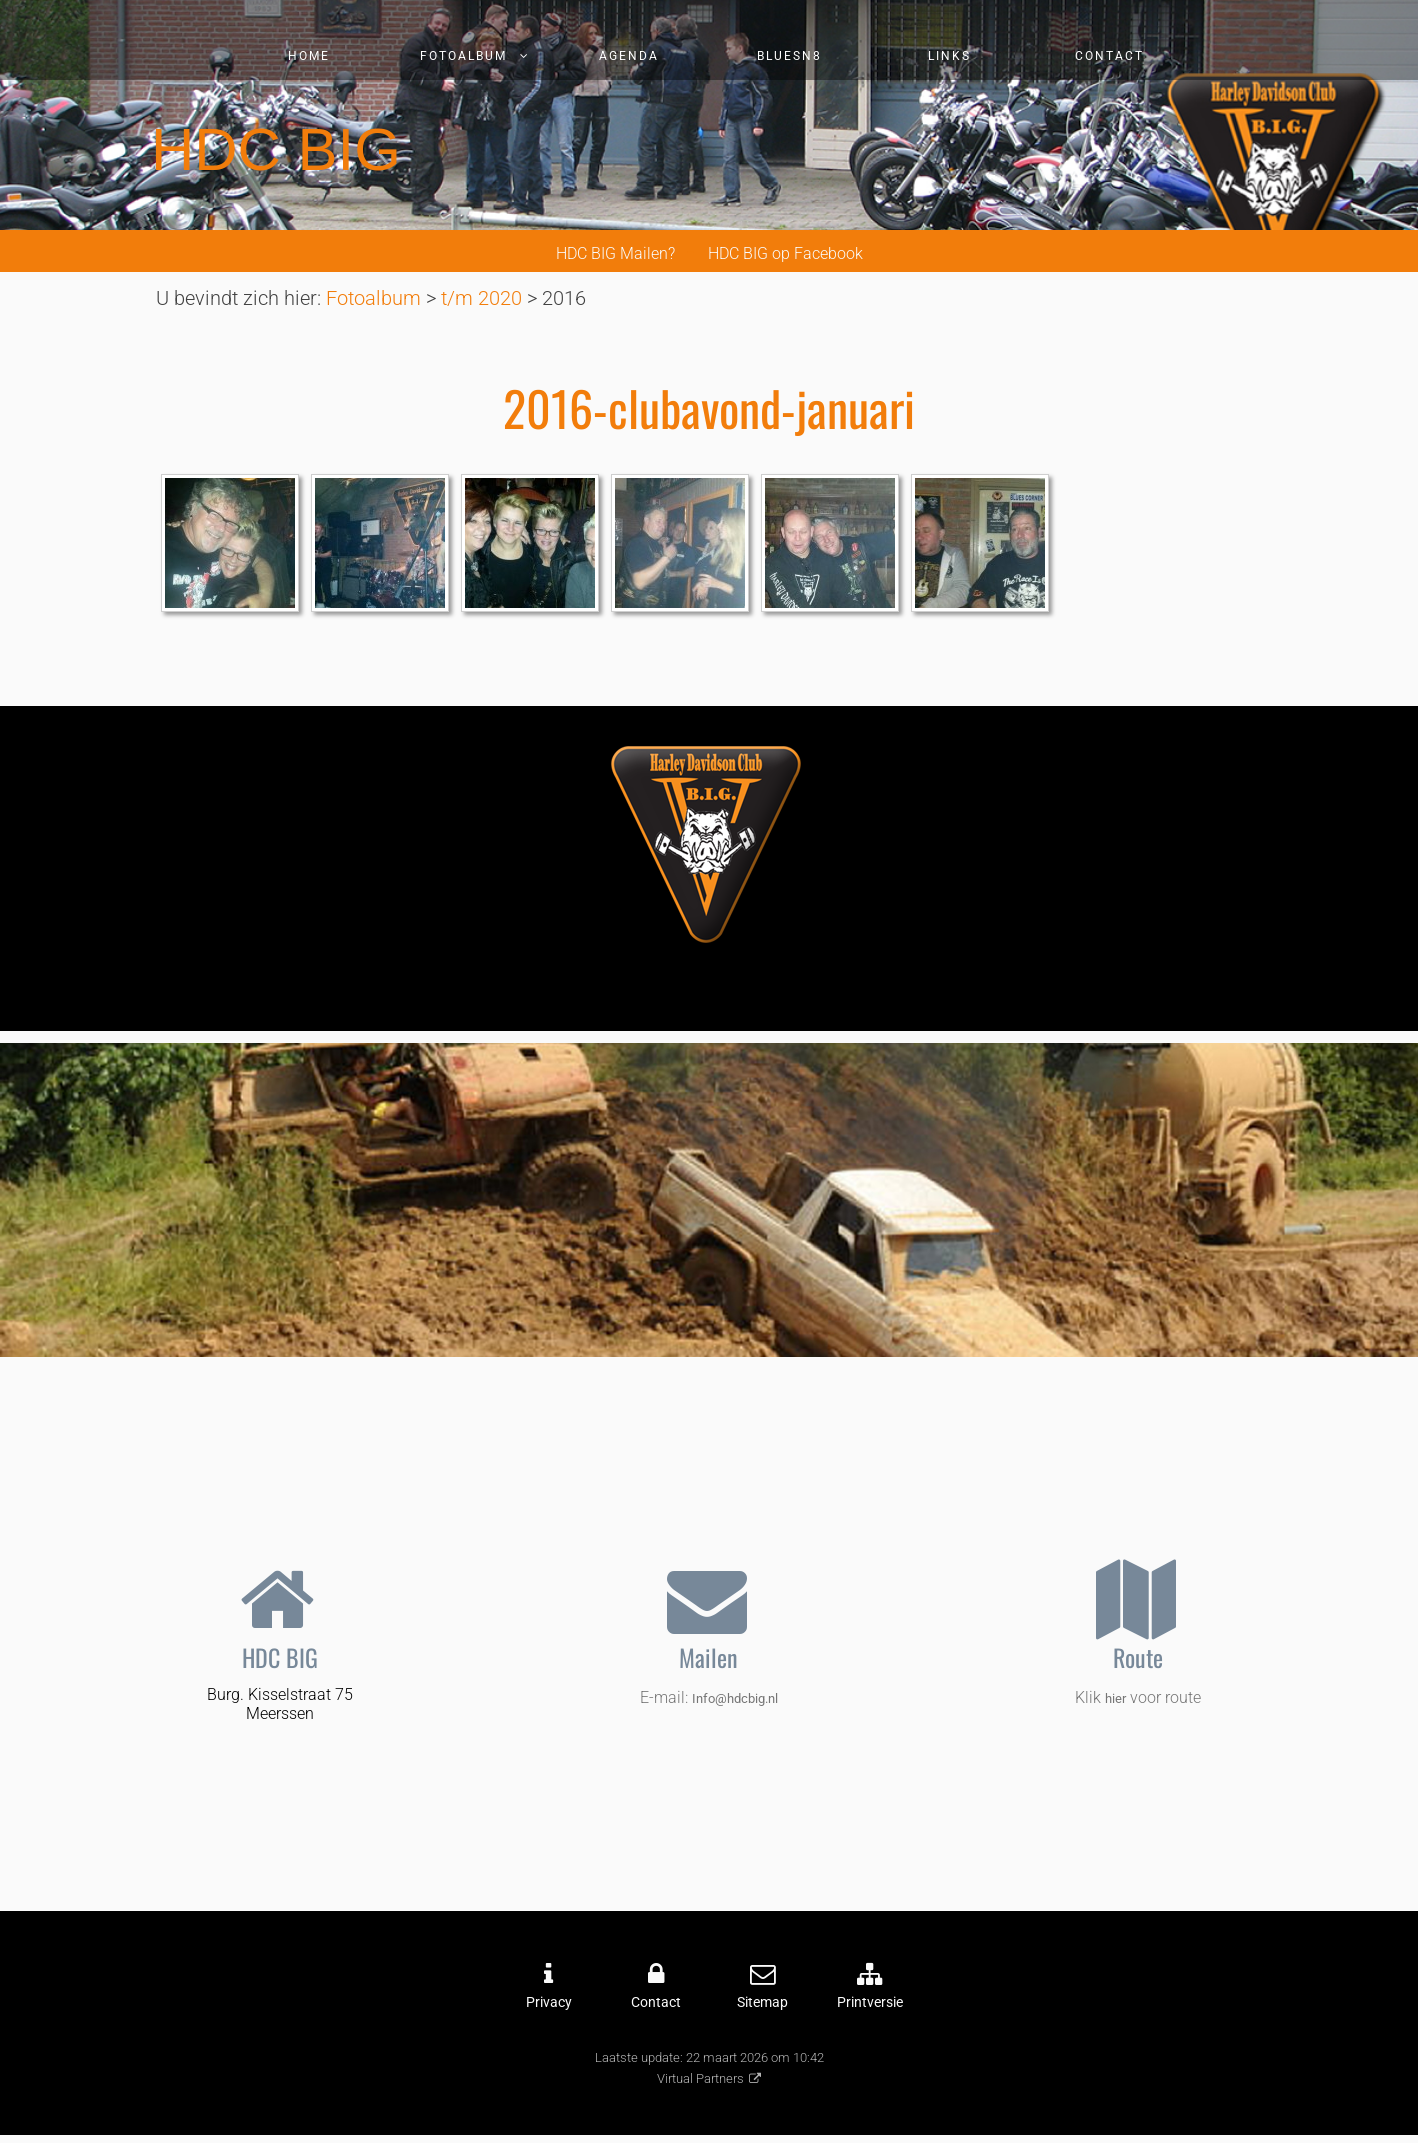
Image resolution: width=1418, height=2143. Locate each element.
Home (309, 56)
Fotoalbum (463, 56)
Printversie (870, 2002)
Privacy (549, 2002)
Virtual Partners (700, 2078)
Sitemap (762, 2002)
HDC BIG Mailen (612, 253)
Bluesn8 (789, 56)
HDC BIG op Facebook (785, 253)
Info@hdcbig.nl (735, 1698)
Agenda (629, 56)
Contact (1109, 56)
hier (1115, 1698)
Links (949, 56)
